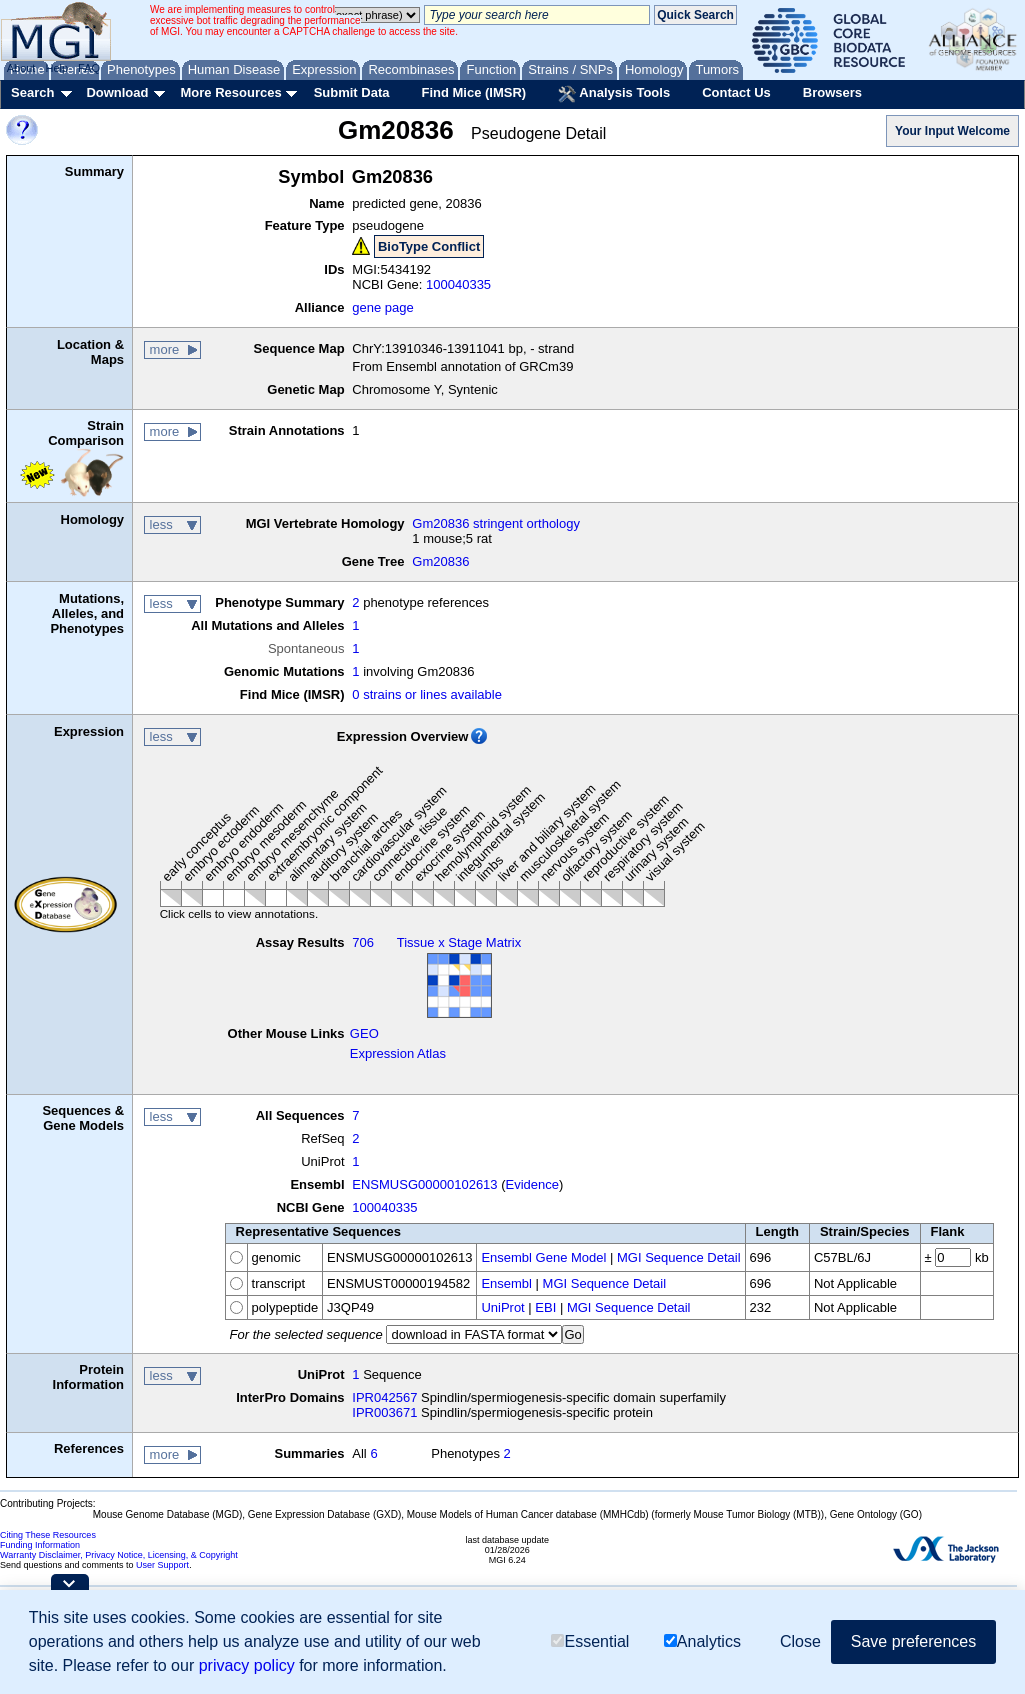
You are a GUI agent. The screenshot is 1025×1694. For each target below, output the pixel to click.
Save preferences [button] (913, 1641)
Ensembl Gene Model (543, 1257)
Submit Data (352, 92)
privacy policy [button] (247, 1665)
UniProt (502, 1307)
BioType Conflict (429, 246)
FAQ (89, 68)
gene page (382, 307)
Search (32, 92)
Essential (590, 1641)
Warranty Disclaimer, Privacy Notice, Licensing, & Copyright (119, 1555)
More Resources (230, 92)
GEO (364, 1033)
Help (56, 68)
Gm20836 (440, 561)
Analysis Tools (614, 94)
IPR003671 (384, 1412)
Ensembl (506, 1283)
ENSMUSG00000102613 (424, 1184)
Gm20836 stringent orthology (496, 523)
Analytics (702, 1641)
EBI (545, 1307)
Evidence (532, 1184)
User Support (162, 1565)
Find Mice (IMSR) (473, 92)
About (21, 68)
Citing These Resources (48, 1535)
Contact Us (736, 92)
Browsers (832, 92)
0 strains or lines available (427, 694)
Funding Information (40, 1545)
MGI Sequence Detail (679, 1257)
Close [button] (800, 1641)
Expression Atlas (398, 1053)
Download (117, 92)
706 (363, 942)
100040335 (458, 284)
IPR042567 (384, 1397)
